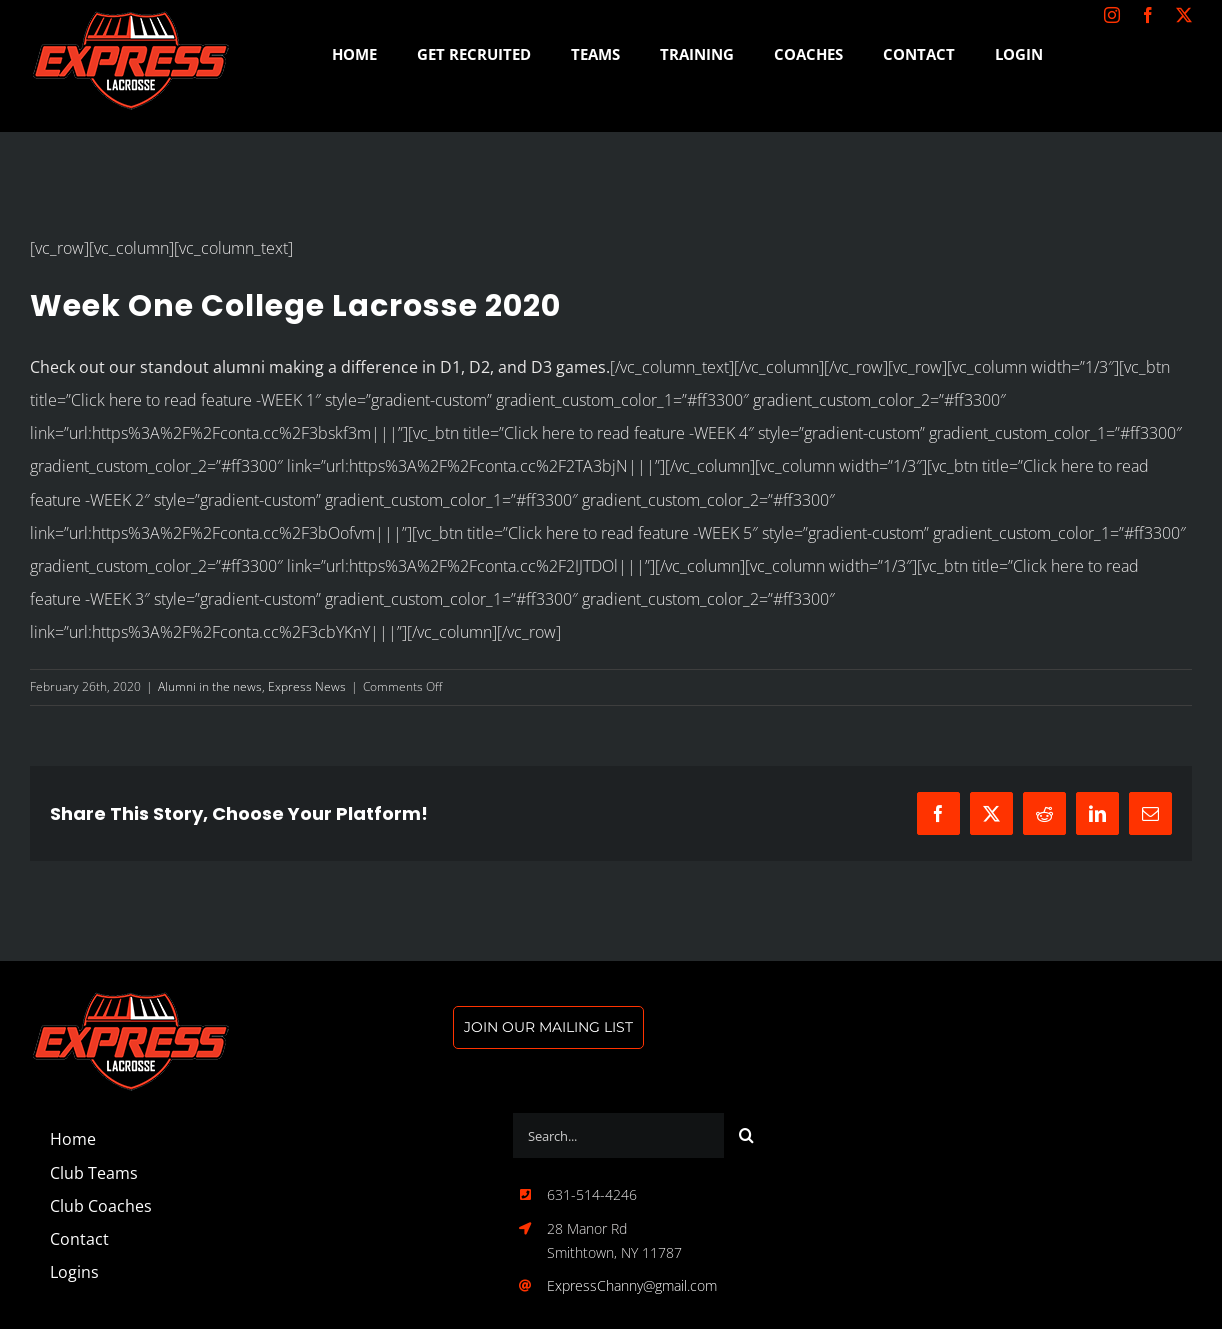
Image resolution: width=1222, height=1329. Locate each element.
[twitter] (1184, 15)
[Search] (746, 1135)
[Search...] (618, 1135)
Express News (307, 686)
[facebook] (1148, 15)
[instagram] (1112, 15)
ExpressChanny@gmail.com (632, 1285)
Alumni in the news (210, 686)
